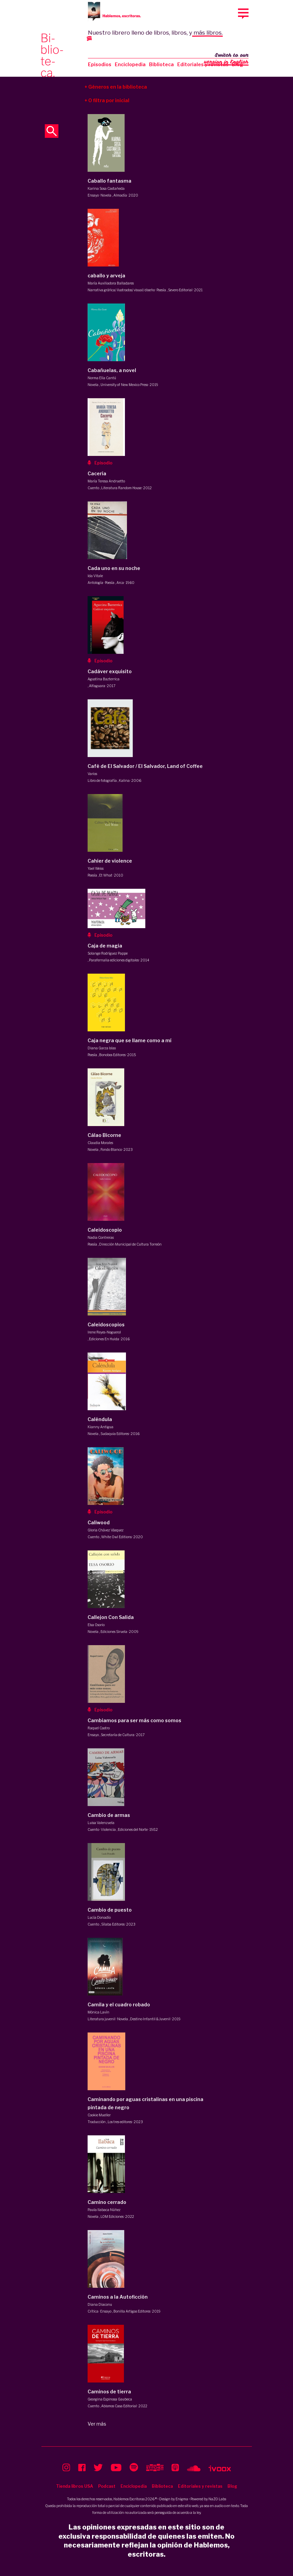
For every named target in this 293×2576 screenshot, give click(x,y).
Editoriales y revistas (202, 64)
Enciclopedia (130, 64)
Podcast (106, 2486)
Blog (232, 2486)
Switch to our (226, 59)
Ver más (97, 2424)
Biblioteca (161, 64)
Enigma (182, 2499)
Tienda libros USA (74, 2486)
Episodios (99, 64)
